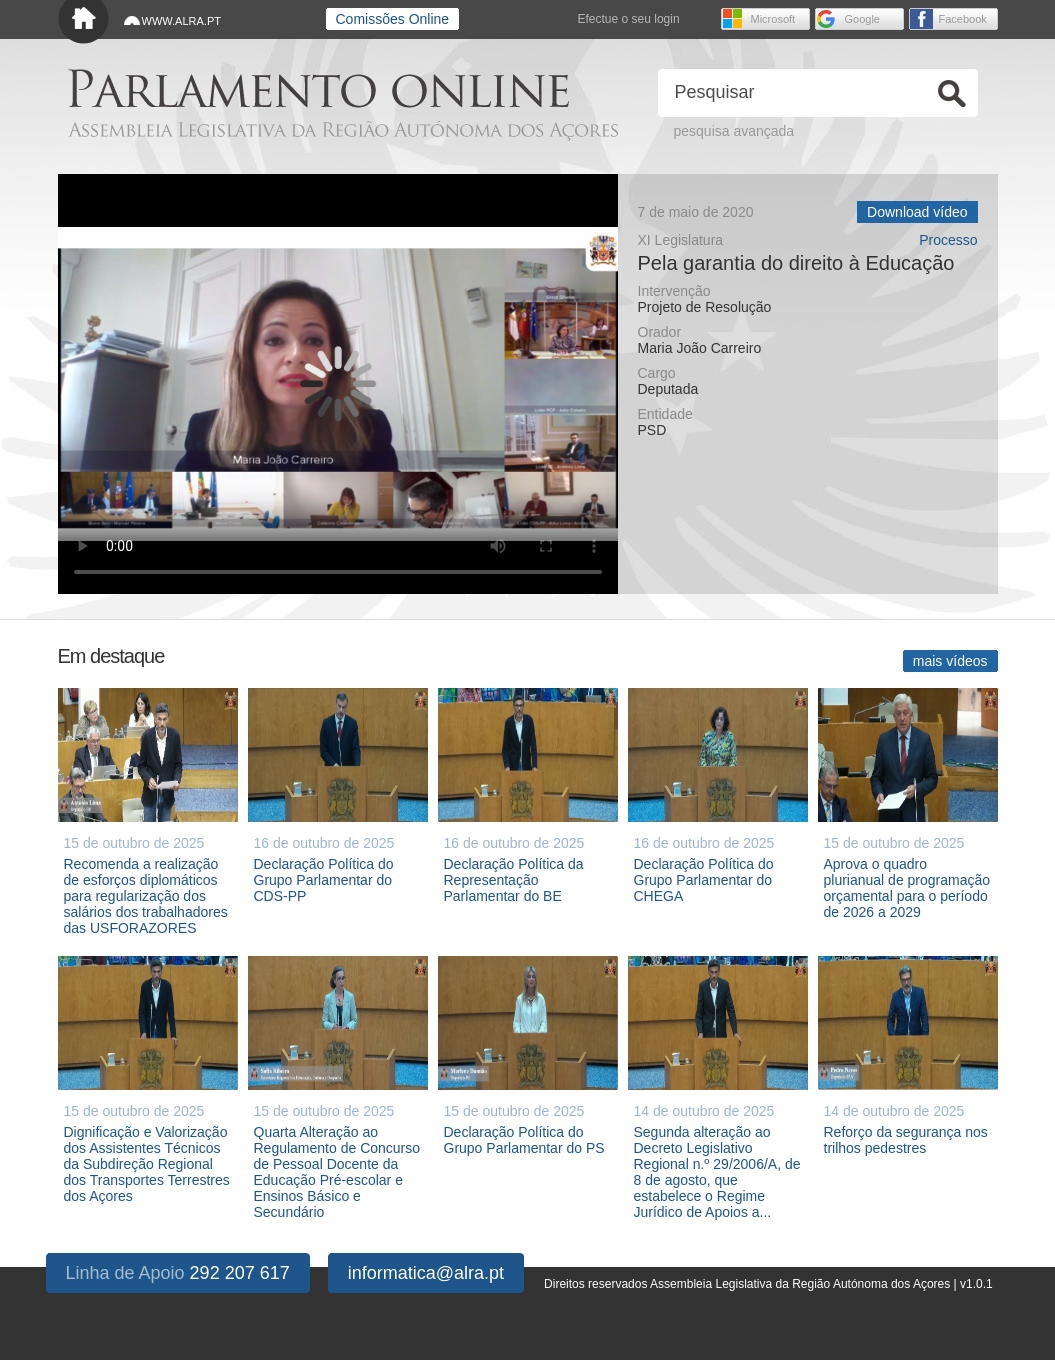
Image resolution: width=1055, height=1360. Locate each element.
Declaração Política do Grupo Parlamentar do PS (524, 1140)
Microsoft (773, 19)
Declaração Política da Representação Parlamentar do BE (514, 880)
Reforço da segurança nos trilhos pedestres (906, 1140)
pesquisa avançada (734, 131)
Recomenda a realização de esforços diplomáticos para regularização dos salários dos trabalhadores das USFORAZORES (146, 896)
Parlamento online (318, 88)
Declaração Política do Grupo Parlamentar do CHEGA (704, 880)
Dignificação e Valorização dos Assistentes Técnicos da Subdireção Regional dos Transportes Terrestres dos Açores (147, 1164)
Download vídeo (917, 212)
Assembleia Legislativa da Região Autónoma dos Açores (343, 130)
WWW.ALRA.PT (181, 21)
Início (83, 22)
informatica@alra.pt (426, 1273)
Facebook (963, 19)
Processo (948, 240)
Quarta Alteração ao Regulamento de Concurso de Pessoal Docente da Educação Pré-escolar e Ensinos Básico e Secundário (337, 1172)
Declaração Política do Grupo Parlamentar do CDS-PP (324, 880)
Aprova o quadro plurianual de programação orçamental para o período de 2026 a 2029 (907, 888)
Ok (952, 93)
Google (862, 19)
